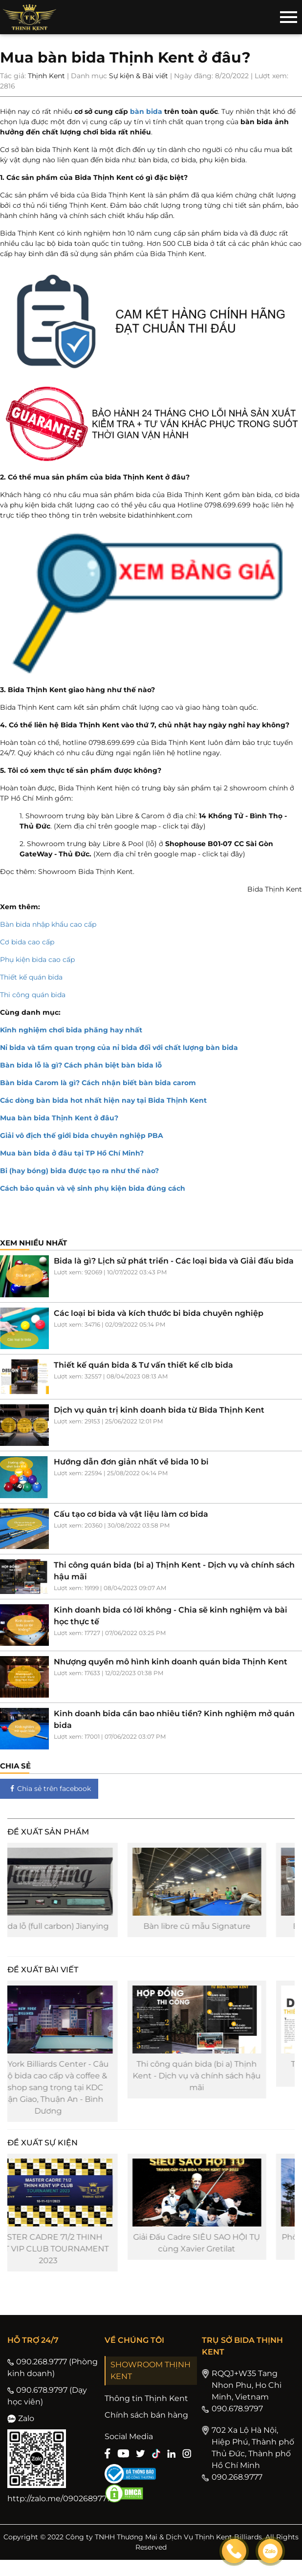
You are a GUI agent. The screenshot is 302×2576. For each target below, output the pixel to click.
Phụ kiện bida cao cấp (37, 959)
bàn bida (146, 111)
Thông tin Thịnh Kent (146, 2414)
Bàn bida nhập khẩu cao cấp (48, 924)
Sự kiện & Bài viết (138, 75)
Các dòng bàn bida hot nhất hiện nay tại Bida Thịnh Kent (103, 1100)
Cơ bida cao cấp (27, 942)
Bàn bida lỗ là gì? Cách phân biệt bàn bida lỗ (81, 1065)
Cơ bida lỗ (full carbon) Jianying (76, 1931)
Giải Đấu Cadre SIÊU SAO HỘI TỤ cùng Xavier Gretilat (225, 2259)
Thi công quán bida (32, 994)
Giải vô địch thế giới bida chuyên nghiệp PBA (81, 1135)
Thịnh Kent (46, 75)
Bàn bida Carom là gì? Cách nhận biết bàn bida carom (98, 1082)
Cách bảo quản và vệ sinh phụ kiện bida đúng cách (92, 1188)
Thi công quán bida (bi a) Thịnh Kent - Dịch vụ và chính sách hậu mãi (225, 2086)
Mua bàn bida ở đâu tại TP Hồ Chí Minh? (72, 1153)
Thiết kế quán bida (31, 977)
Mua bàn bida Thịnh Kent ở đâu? (59, 1117)
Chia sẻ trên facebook (49, 1788)
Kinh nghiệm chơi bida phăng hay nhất (71, 1030)
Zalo (20, 2434)
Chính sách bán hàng (146, 2431)
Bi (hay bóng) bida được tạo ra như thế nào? (79, 1170)
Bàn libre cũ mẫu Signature (225, 1931)
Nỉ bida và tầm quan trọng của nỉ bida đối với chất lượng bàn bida (119, 1047)
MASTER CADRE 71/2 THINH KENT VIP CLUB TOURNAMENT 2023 (76, 2265)
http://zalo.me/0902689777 (59, 2514)
